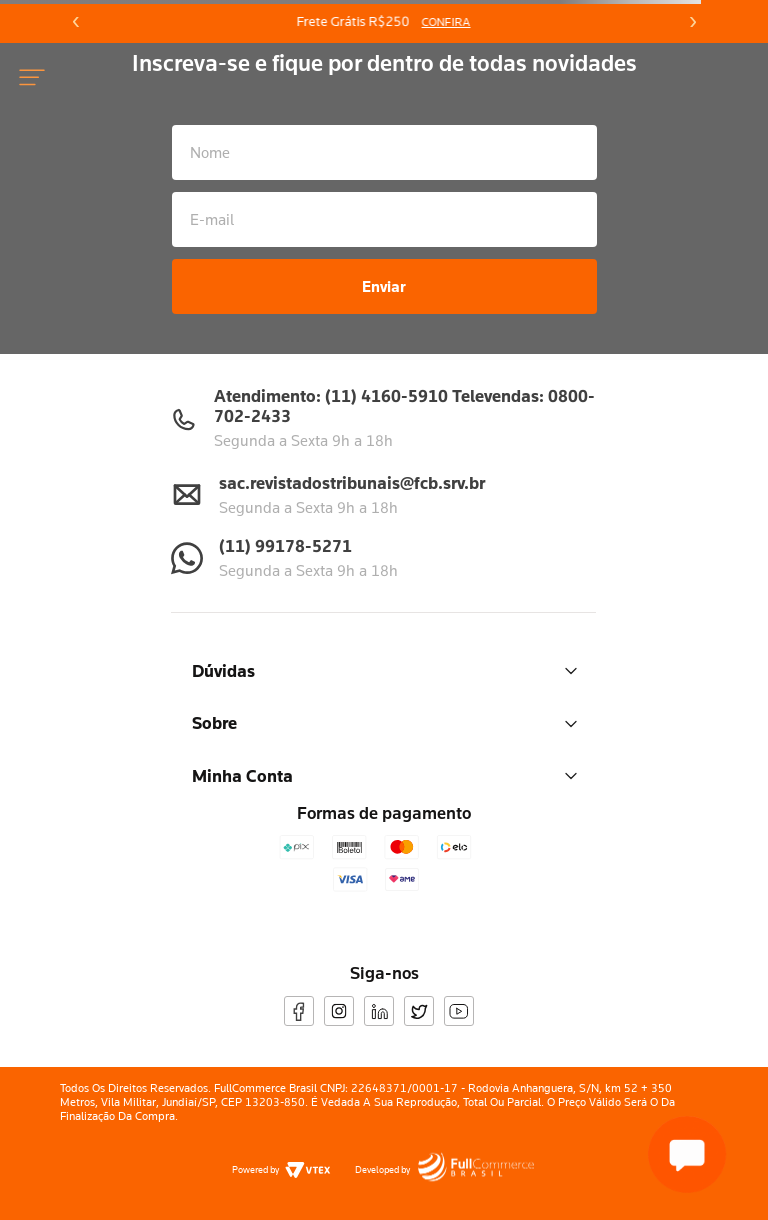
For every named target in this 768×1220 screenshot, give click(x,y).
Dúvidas (384, 670)
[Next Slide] (692, 22)
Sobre (384, 722)
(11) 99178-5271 (285, 545)
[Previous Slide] (76, 22)
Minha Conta (384, 775)
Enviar (384, 286)
